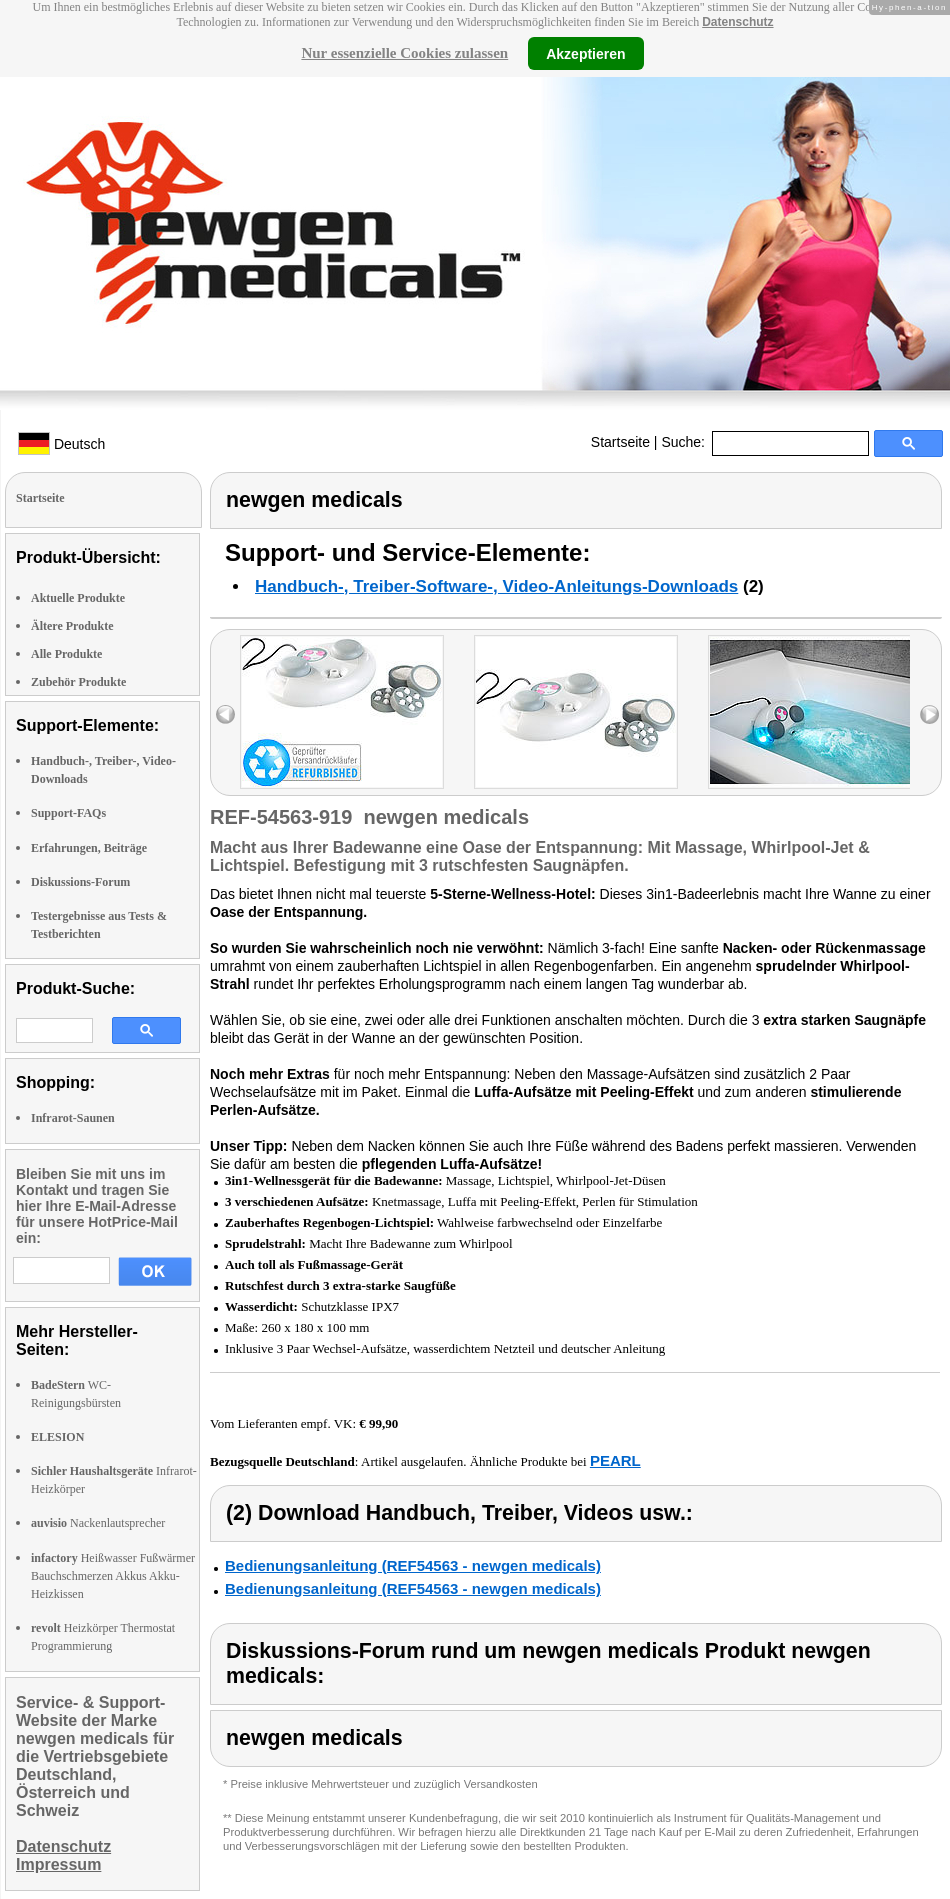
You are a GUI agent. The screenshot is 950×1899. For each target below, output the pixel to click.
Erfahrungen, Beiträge (89, 848)
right (929, 714)
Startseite (620, 442)
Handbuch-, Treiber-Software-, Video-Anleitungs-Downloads (496, 586)
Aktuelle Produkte (78, 598)
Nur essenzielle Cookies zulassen (404, 53)
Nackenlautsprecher (98, 1523)
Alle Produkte (66, 654)
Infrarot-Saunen (73, 1118)
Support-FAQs (68, 813)
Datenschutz (737, 22)
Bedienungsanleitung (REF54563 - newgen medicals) (413, 1565)
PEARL (615, 1460)
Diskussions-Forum (80, 882)
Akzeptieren (585, 53)
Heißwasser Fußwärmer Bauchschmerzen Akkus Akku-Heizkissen (113, 1576)
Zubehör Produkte (78, 682)
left (225, 714)
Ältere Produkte (72, 626)
